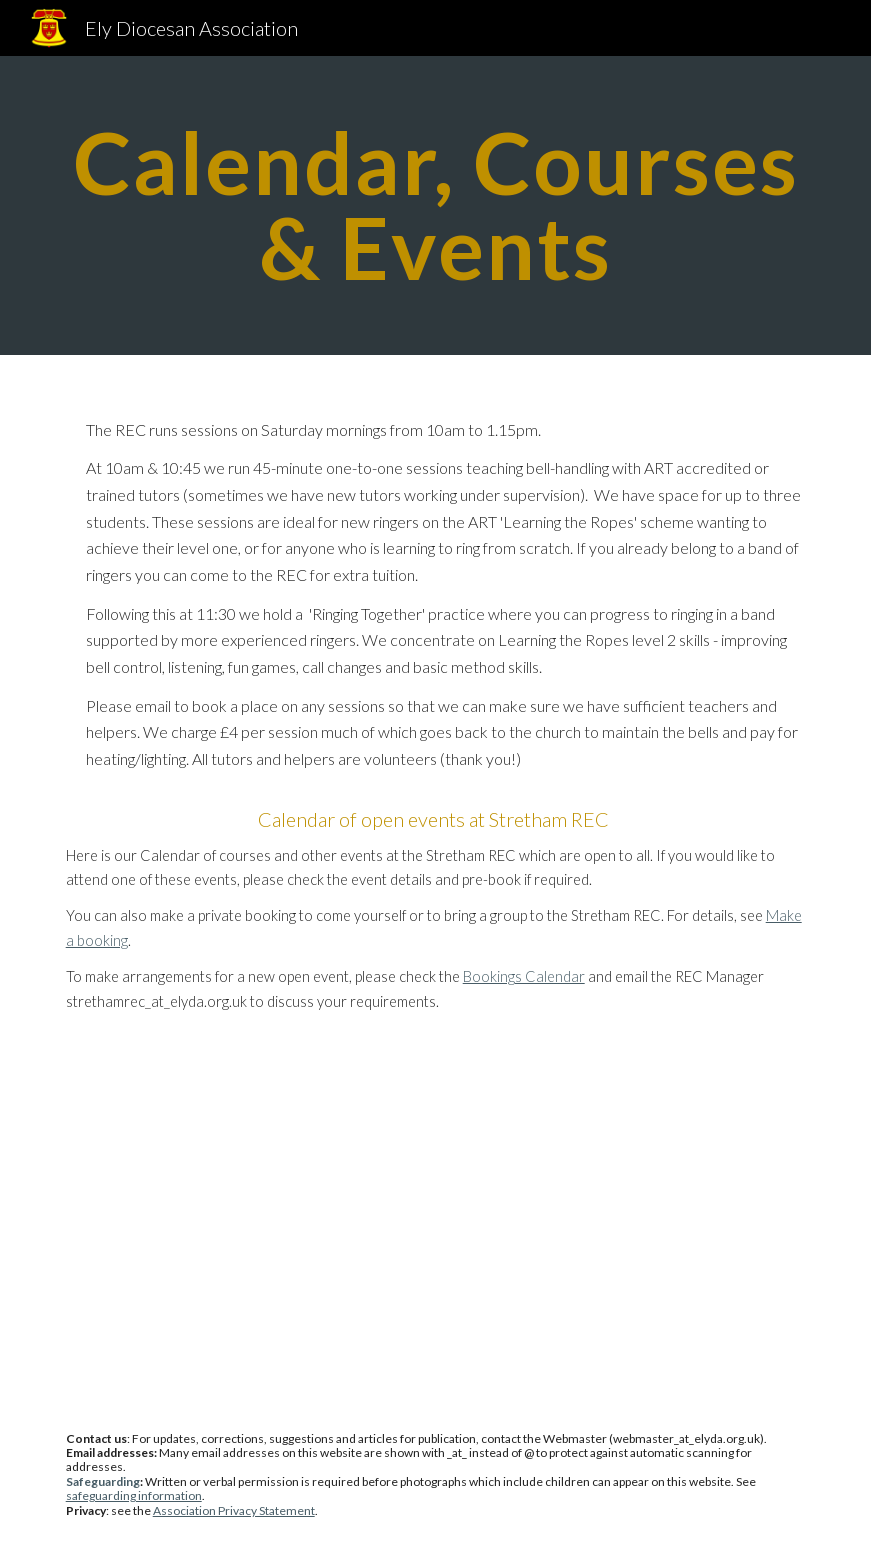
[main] (436, 205)
